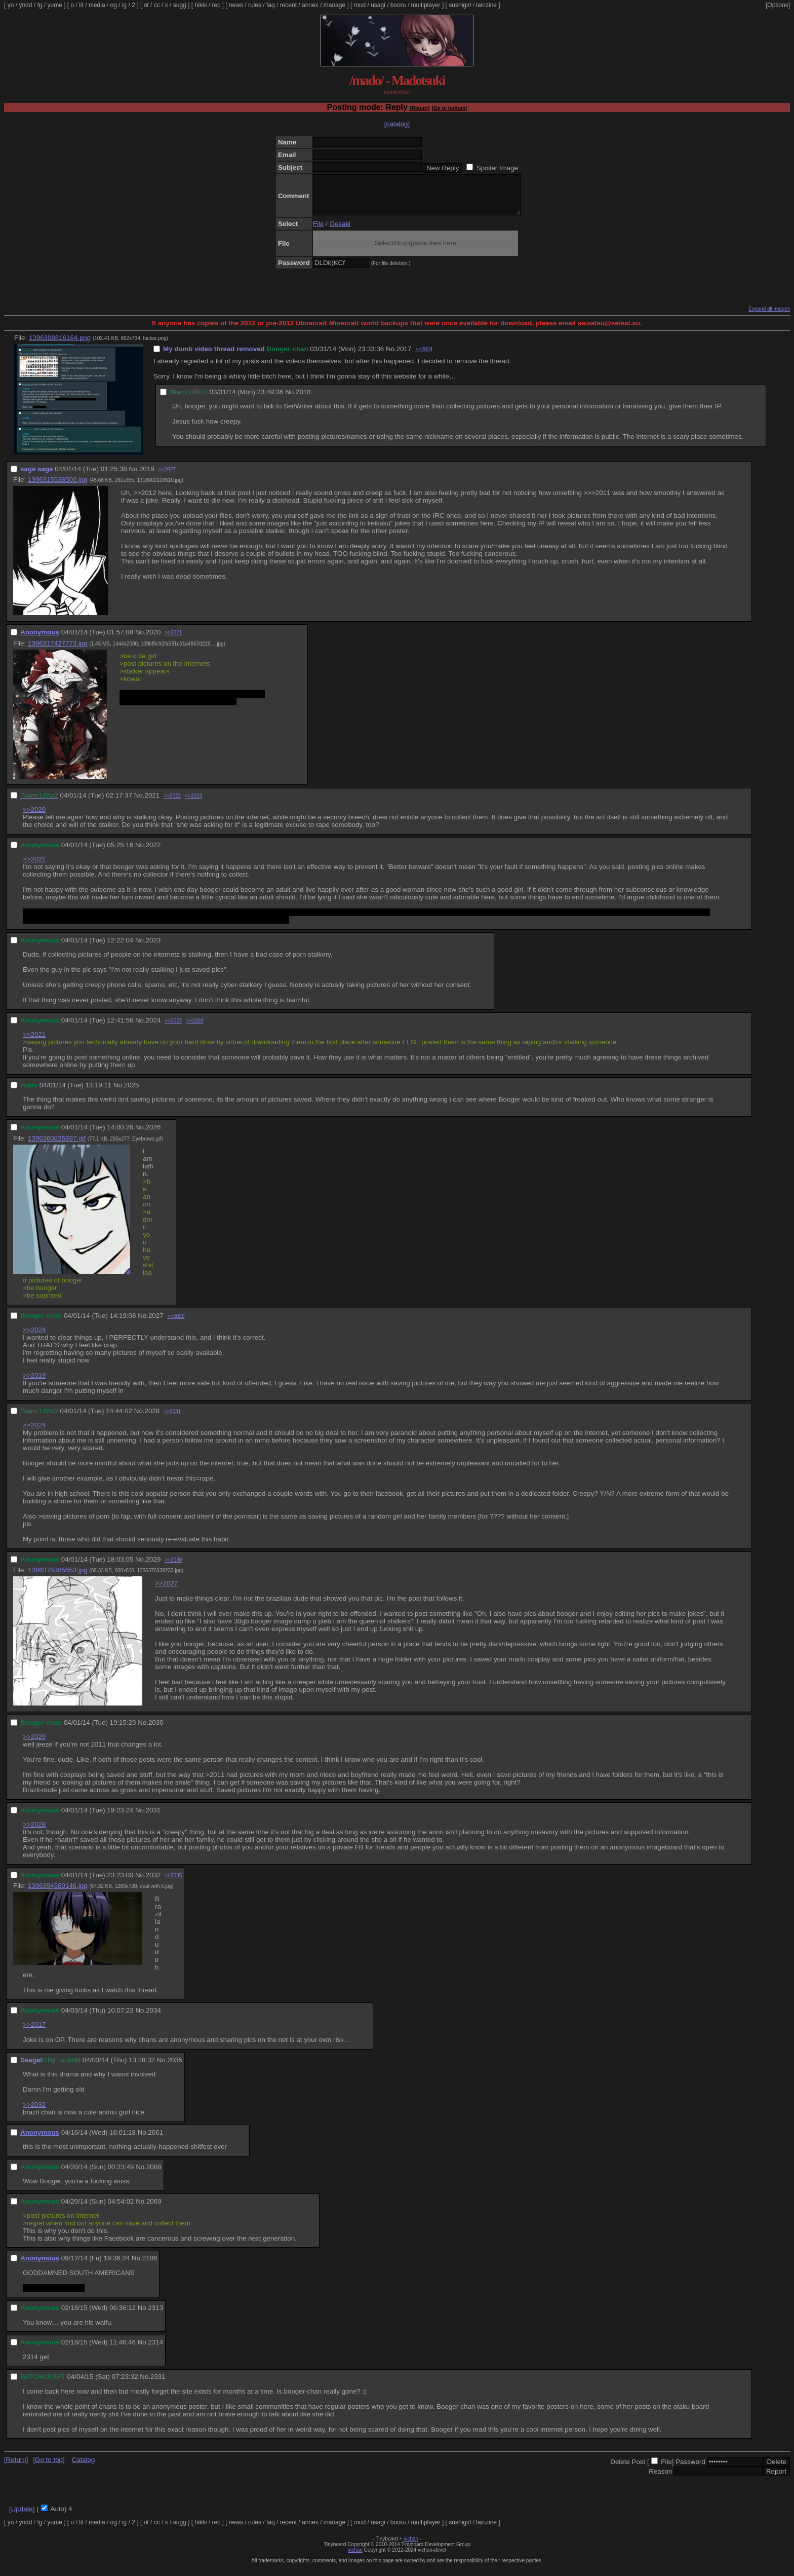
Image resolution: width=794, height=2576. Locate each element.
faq (270, 5)
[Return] (419, 108)
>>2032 (34, 2112)
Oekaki (340, 231)
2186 (149, 2265)
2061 (155, 2140)
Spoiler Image (497, 168)
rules (254, 5)
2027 (156, 1323)
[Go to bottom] (449, 108)
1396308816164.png (60, 345)
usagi (378, 5)
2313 (155, 2315)
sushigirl (460, 5)
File (318, 231)
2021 (152, 803)
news (236, 5)
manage (334, 5)
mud (360, 5)
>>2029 (176, 1324)
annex (310, 5)
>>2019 (34, 1383)
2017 (404, 356)
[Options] (778, 5)
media (97, 5)
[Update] (21, 2516)
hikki (200, 5)
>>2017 (34, 2032)
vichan (411, 2546)
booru (398, 5)
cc (157, 5)
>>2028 (194, 1028)
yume (54, 5)
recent (288, 5)
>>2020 (34, 817)
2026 (153, 1135)
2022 (153, 852)
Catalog (83, 2467)
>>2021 (173, 640)
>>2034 (423, 357)
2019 (146, 476)
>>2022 (172, 803)
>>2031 (172, 1419)
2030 (156, 1730)
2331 (158, 2384)
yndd (25, 5)
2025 (131, 1092)
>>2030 (173, 1567)
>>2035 (173, 1883)
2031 (153, 1818)
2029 (153, 1567)
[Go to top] (48, 2467)
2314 (155, 2350)
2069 (154, 2209)
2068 (154, 2174)
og (113, 5)
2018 (303, 399)
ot (146, 5)
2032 (153, 1882)
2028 (152, 1418)
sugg (179, 5)
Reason (660, 2479)
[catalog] (397, 124)
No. (391, 356)
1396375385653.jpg (58, 1577)
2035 (174, 2067)
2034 (153, 2018)
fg (39, 5)
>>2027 (167, 477)
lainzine (486, 5)
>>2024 (193, 803)
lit (81, 5)
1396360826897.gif (57, 1146)
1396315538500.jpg (58, 487)
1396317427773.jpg (58, 651)
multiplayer (426, 5)
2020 (153, 639)
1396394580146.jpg (58, 1893)
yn (11, 5)
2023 (153, 948)
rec (216, 5)
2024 (153, 1028)
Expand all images (769, 316)
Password (690, 2469)
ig (124, 5)
